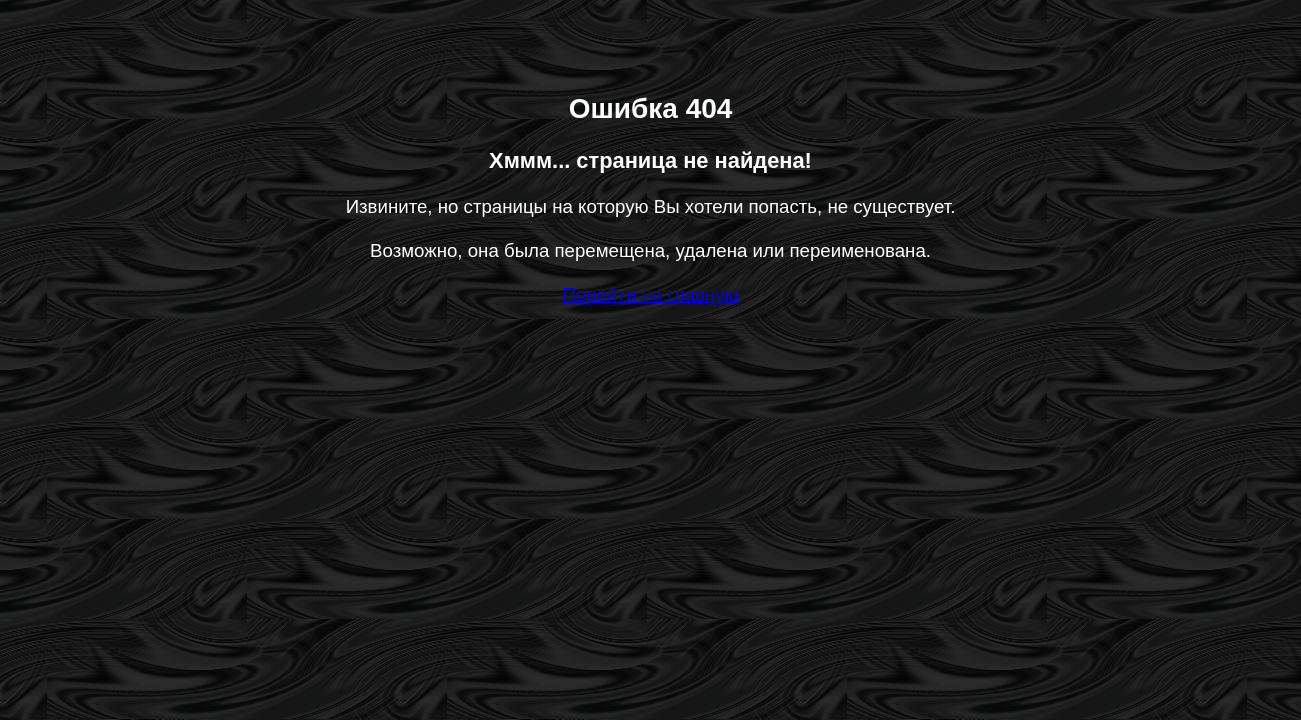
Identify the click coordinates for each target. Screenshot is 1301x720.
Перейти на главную (650, 294)
